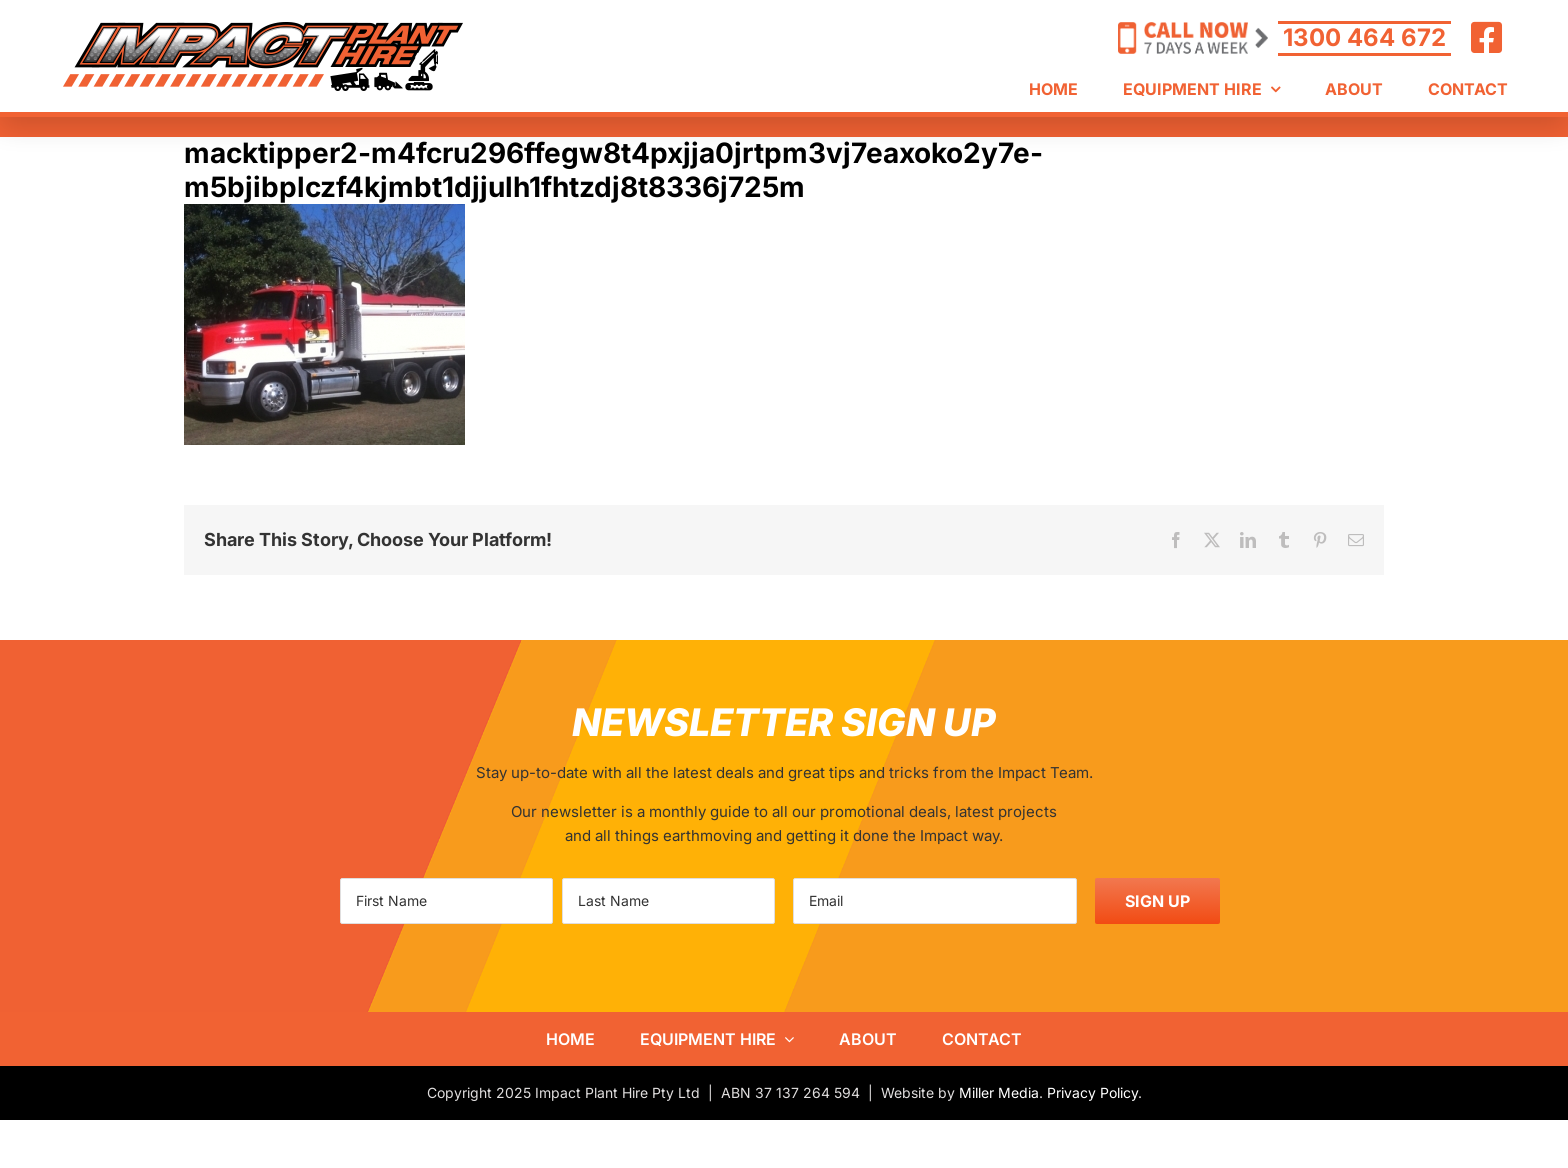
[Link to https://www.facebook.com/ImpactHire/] (1487, 38)
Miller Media (999, 1092)
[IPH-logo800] (263, 29)
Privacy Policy (1092, 1092)
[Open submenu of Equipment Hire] (785, 1039)
